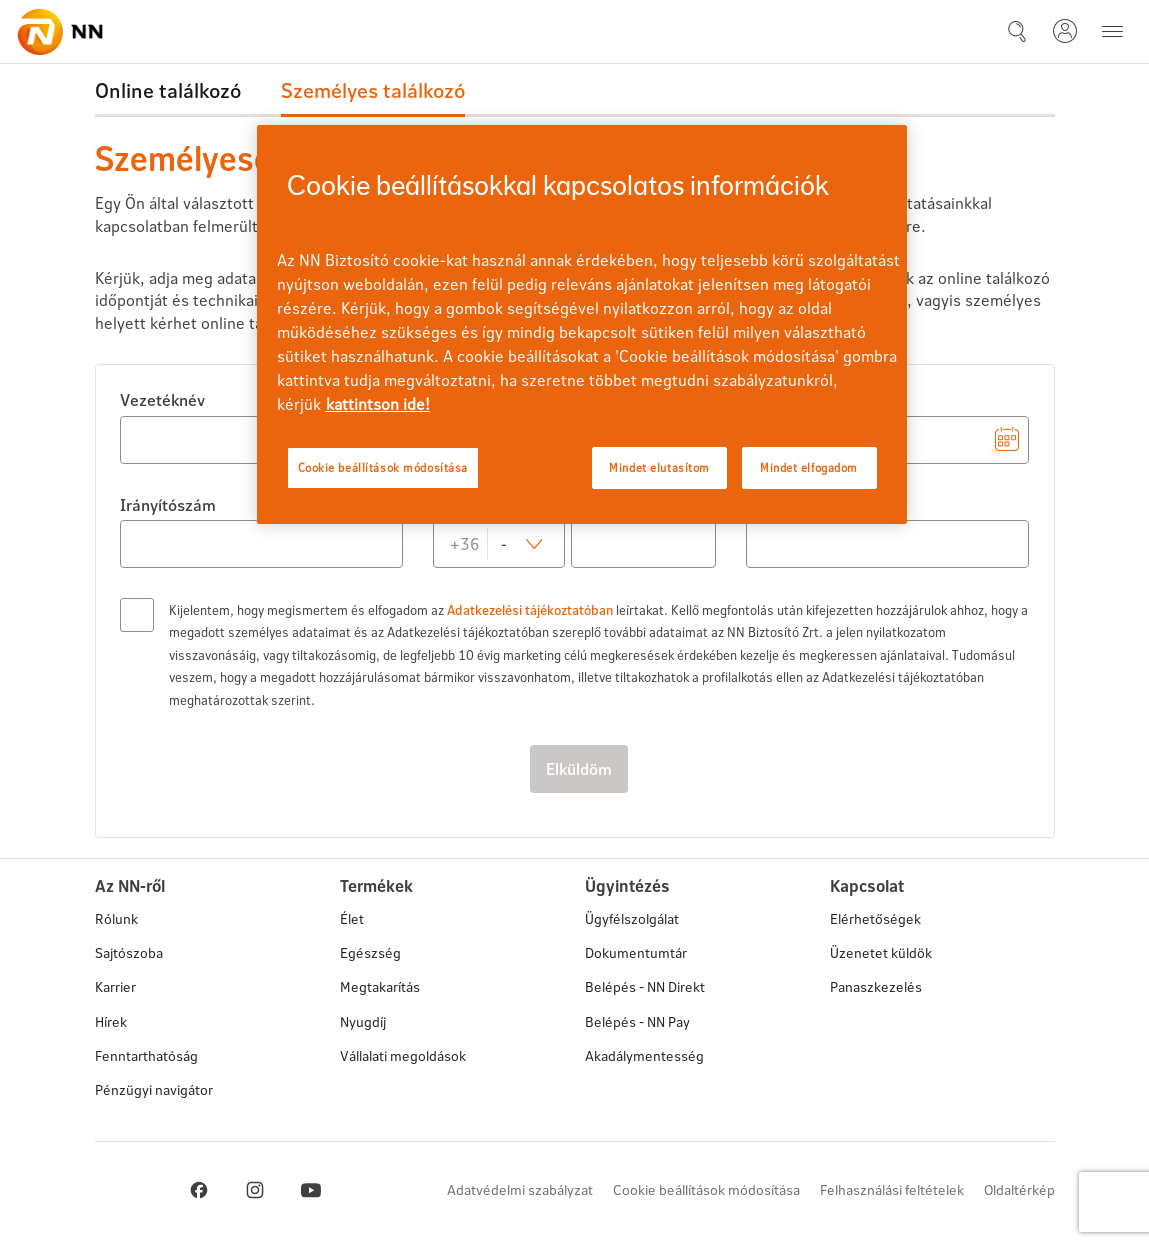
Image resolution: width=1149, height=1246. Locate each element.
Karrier (115, 986)
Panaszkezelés (876, 986)
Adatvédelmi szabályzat (520, 1189)
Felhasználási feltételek (892, 1189)
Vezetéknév (162, 399)
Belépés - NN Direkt (645, 986)
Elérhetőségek (875, 918)
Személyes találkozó (373, 90)
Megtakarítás (380, 986)
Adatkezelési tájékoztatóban (530, 610)
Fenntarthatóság (146, 1055)
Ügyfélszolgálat (632, 918)
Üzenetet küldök (881, 953)
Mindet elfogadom (809, 467)
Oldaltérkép (1019, 1189)
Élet (352, 918)
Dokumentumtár (636, 952)
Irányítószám (168, 504)
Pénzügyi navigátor (154, 1089)
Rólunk (116, 918)
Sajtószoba (129, 952)
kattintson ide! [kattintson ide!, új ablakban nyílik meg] (378, 403)
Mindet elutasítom (659, 467)
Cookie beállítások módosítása (706, 1189)
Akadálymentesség (644, 1055)
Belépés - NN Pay (637, 1021)
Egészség (370, 952)
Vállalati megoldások (403, 1055)
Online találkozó (168, 90)
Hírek (111, 1021)
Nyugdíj (363, 1021)
